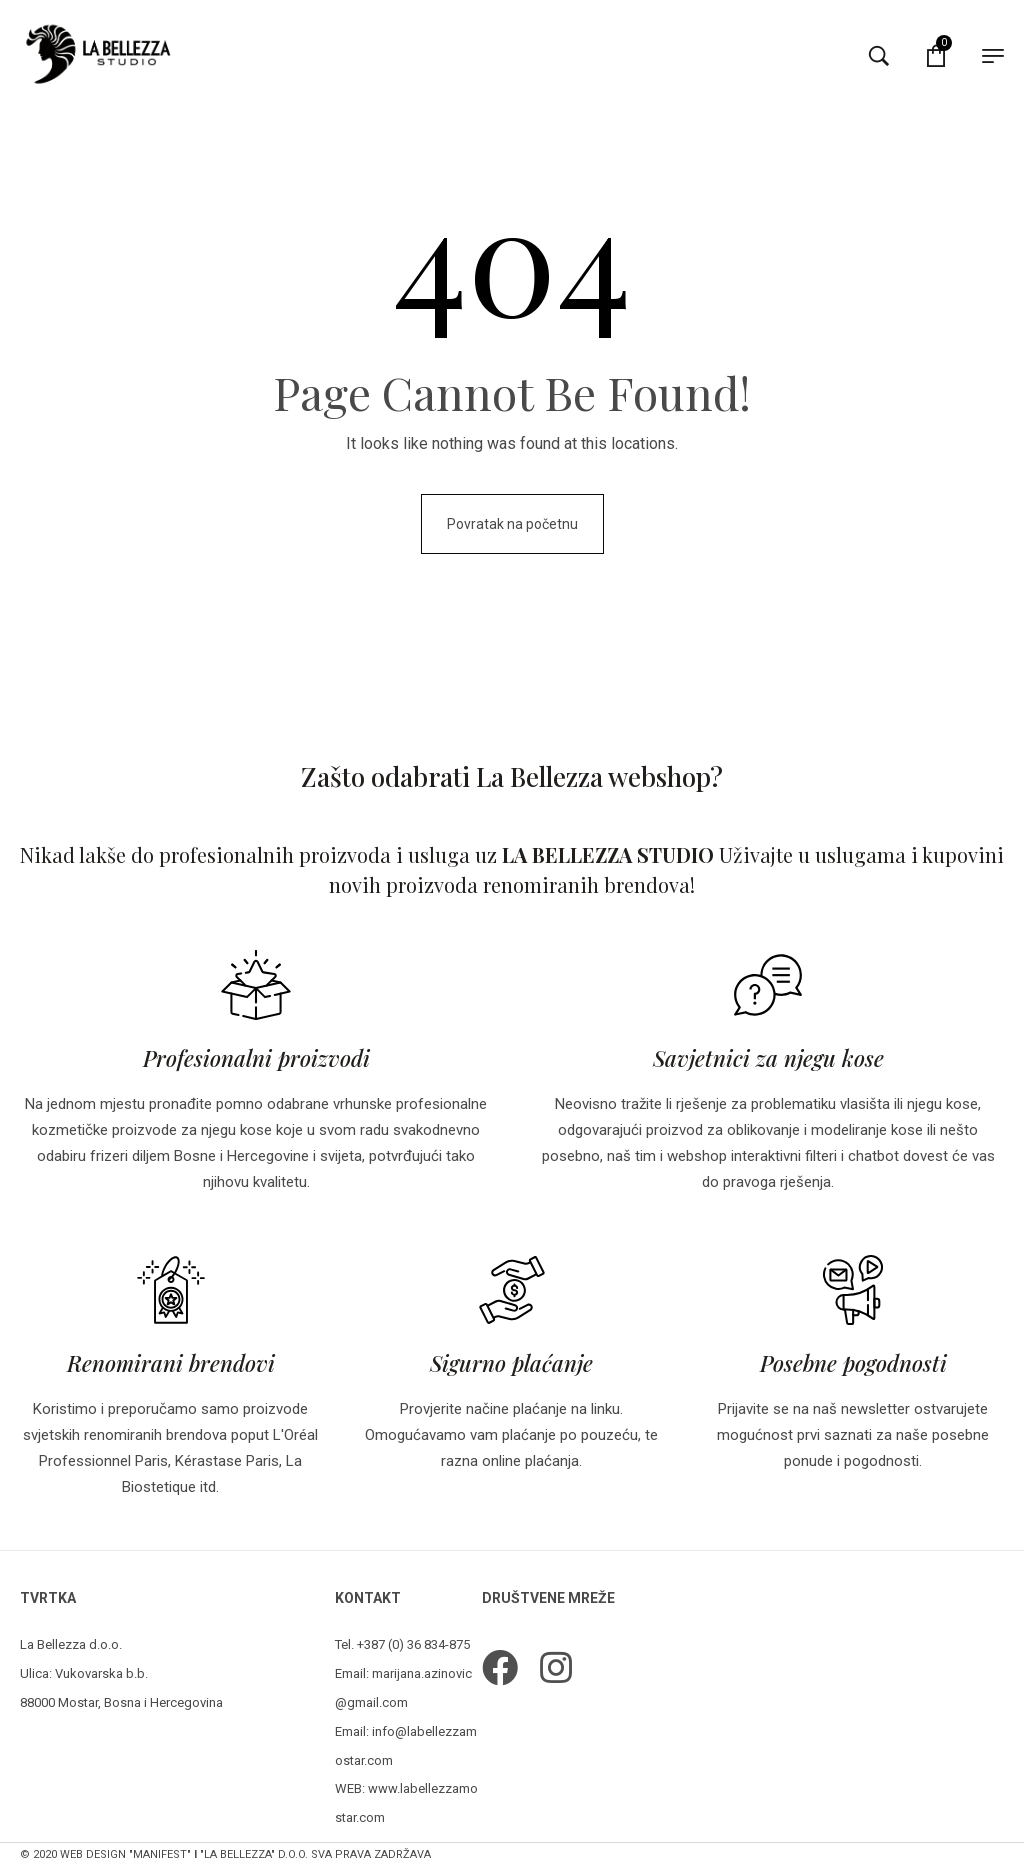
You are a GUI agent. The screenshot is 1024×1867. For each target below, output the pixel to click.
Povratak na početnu (512, 524)
